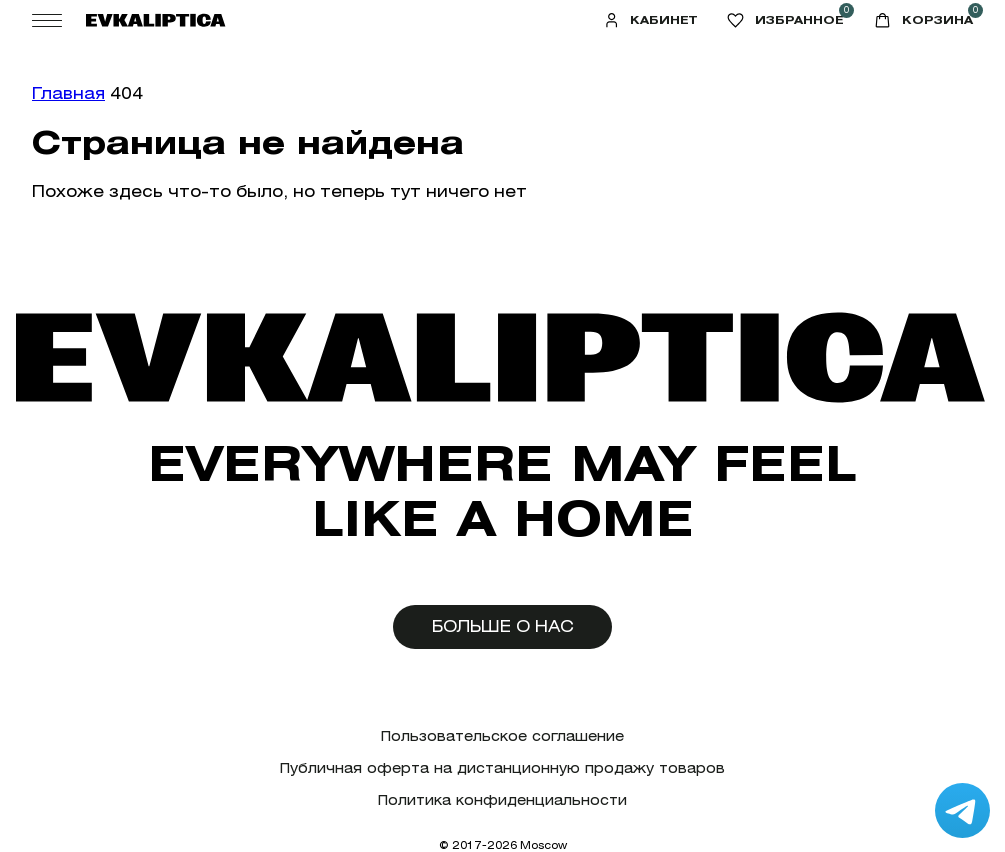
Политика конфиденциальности (502, 800)
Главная (68, 93)
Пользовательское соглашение (502, 736)
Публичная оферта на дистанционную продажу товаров (502, 768)
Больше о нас (503, 626)
